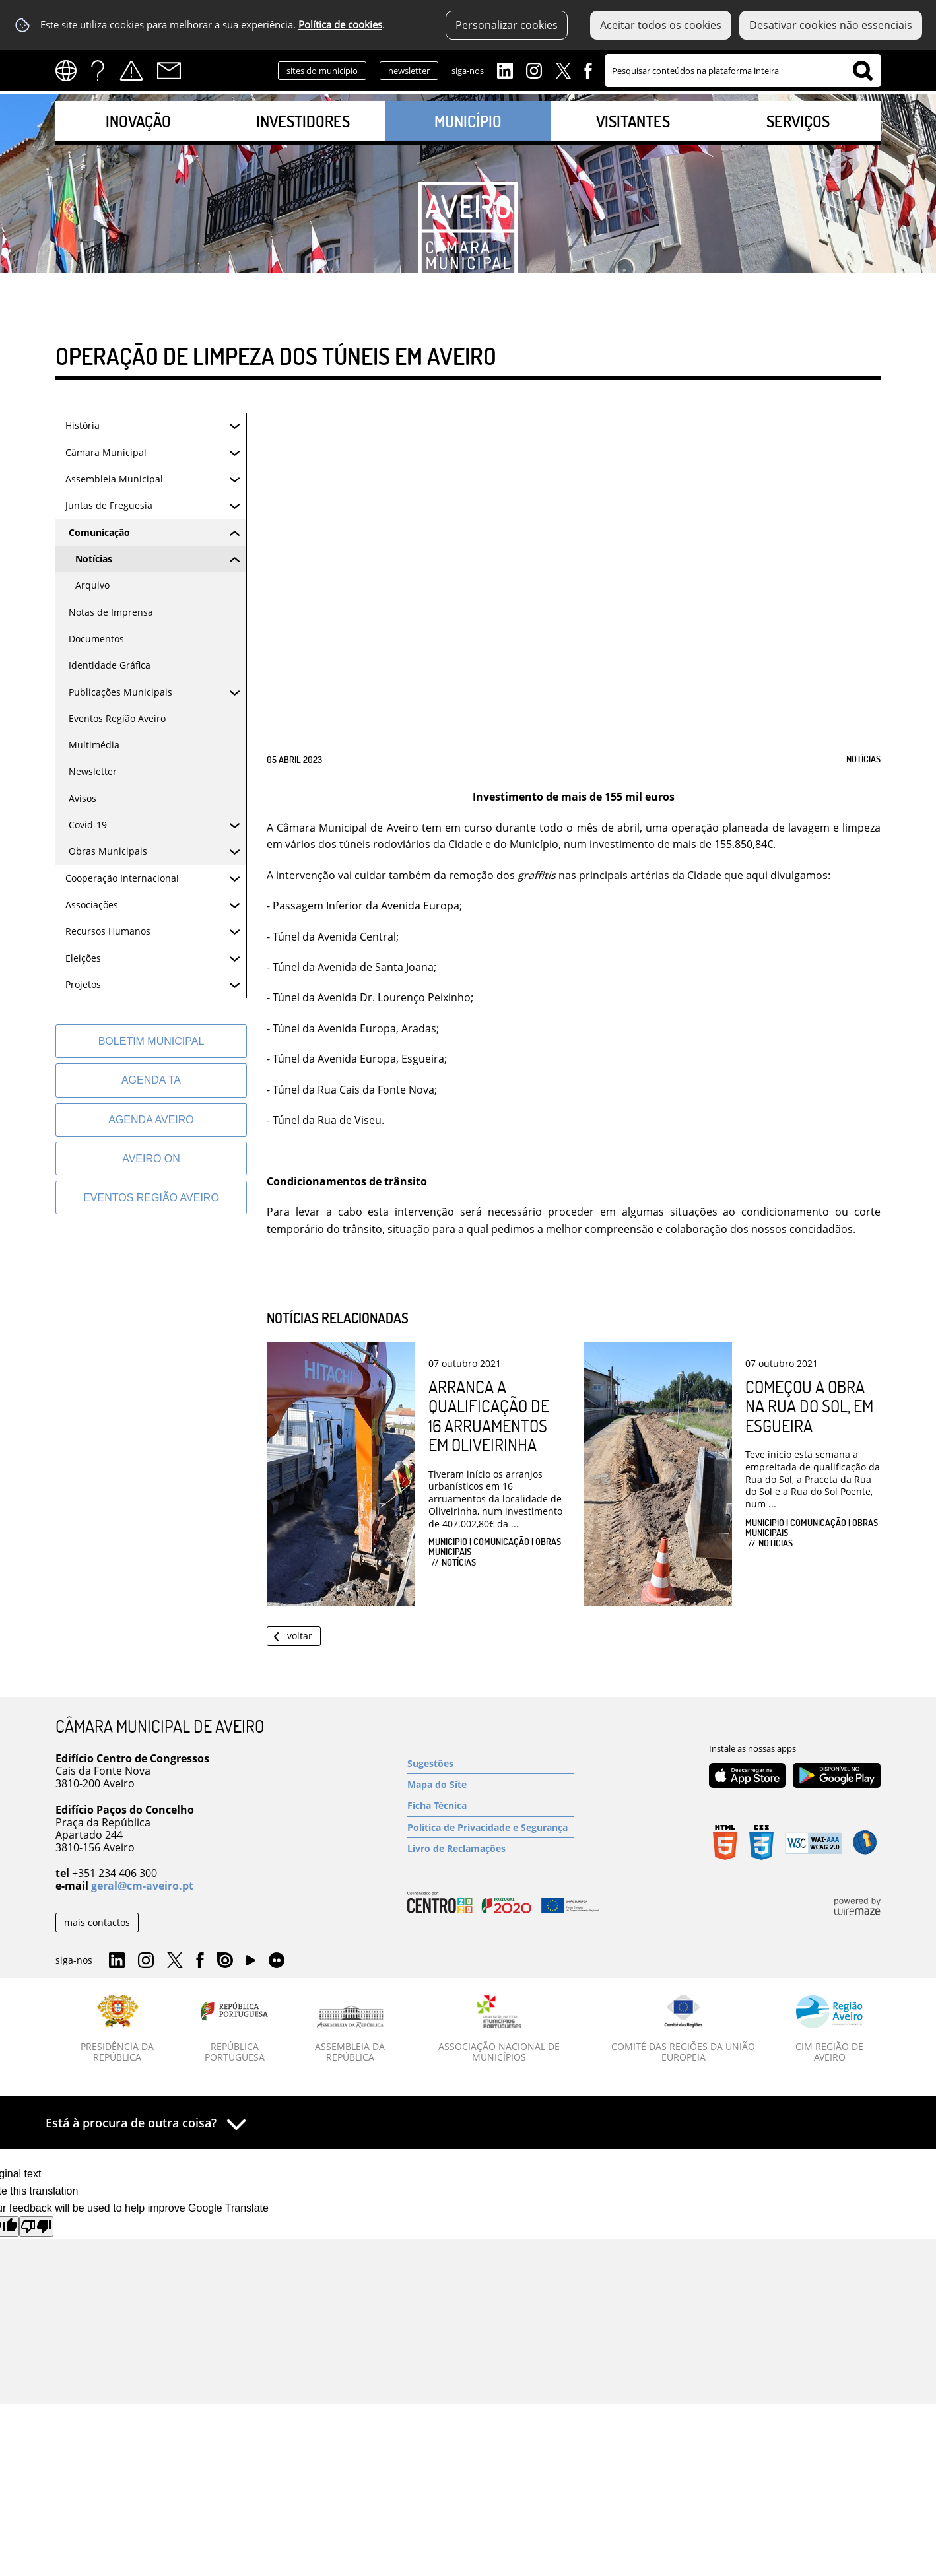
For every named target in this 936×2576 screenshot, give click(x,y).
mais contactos (97, 1922)
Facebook (588, 69)
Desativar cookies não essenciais (830, 25)
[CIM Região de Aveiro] (829, 2029)
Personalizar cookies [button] (506, 25)
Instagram (534, 69)
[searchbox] (743, 70)
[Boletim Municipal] (151, 1041)
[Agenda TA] (151, 1080)
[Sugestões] (490, 1763)
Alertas (131, 71)
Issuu (225, 1960)
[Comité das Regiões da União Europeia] (683, 2029)
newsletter (409, 71)
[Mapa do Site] (490, 1784)
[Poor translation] (36, 2226)
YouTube (250, 1963)
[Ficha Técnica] (490, 1805)
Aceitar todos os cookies (660, 25)
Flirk (276, 1960)
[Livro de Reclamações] (490, 1848)
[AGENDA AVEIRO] (151, 1120)
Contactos (169, 70)
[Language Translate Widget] (70, 70)
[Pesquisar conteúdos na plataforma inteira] (863, 71)
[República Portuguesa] (235, 2029)
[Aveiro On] (151, 1158)
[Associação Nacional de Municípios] (499, 2029)
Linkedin (505, 69)
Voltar (299, 1636)
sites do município (322, 71)
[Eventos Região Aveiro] (151, 1197)
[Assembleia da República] (350, 2034)
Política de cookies (340, 25)
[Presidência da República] (117, 2029)
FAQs (98, 70)
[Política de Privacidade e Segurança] (490, 1827)
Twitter (563, 69)
